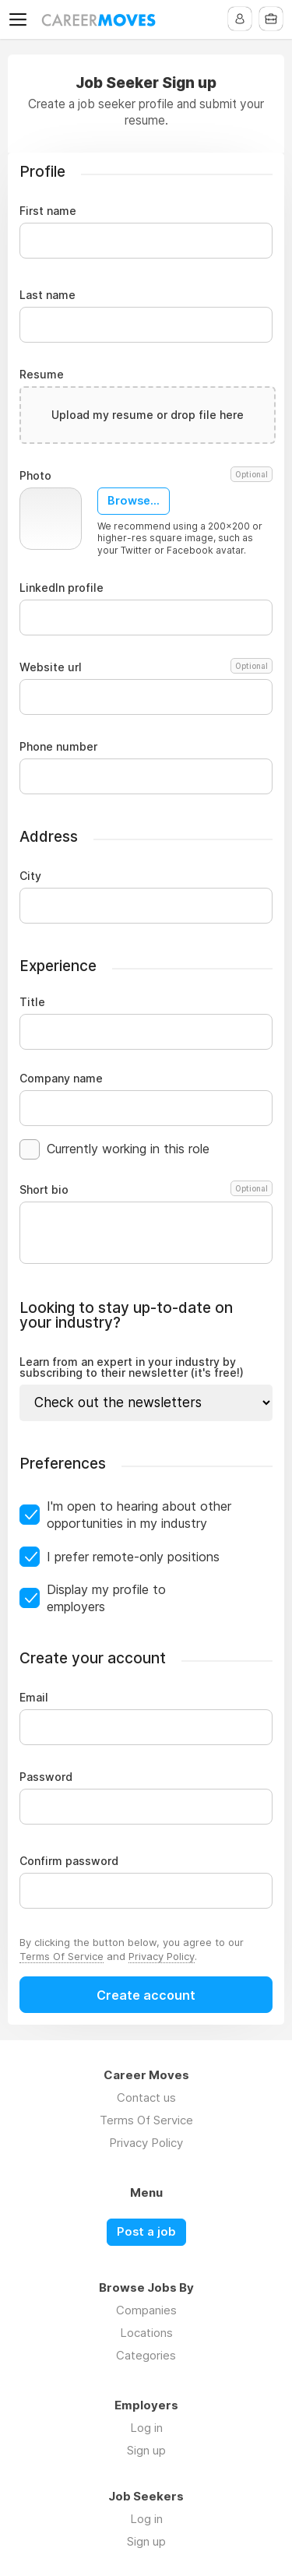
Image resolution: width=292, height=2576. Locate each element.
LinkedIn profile (61, 587)
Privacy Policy (161, 1956)
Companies (146, 2310)
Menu (21, 19)
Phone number (58, 746)
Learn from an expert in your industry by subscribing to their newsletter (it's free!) (131, 1367)
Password (45, 1777)
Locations (146, 2332)
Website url (146, 667)
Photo (146, 475)
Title (32, 1002)
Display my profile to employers (106, 1598)
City (30, 876)
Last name (47, 295)
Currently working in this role (128, 1148)
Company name (61, 1078)
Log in (146, 2427)
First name (47, 211)
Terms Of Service (61, 1956)
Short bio (146, 1189)
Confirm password (68, 1861)
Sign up (146, 2450)
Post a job (146, 2232)
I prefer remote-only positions (133, 1556)
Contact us (146, 2097)
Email (33, 1697)
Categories (146, 2355)
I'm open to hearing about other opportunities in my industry (139, 1514)
